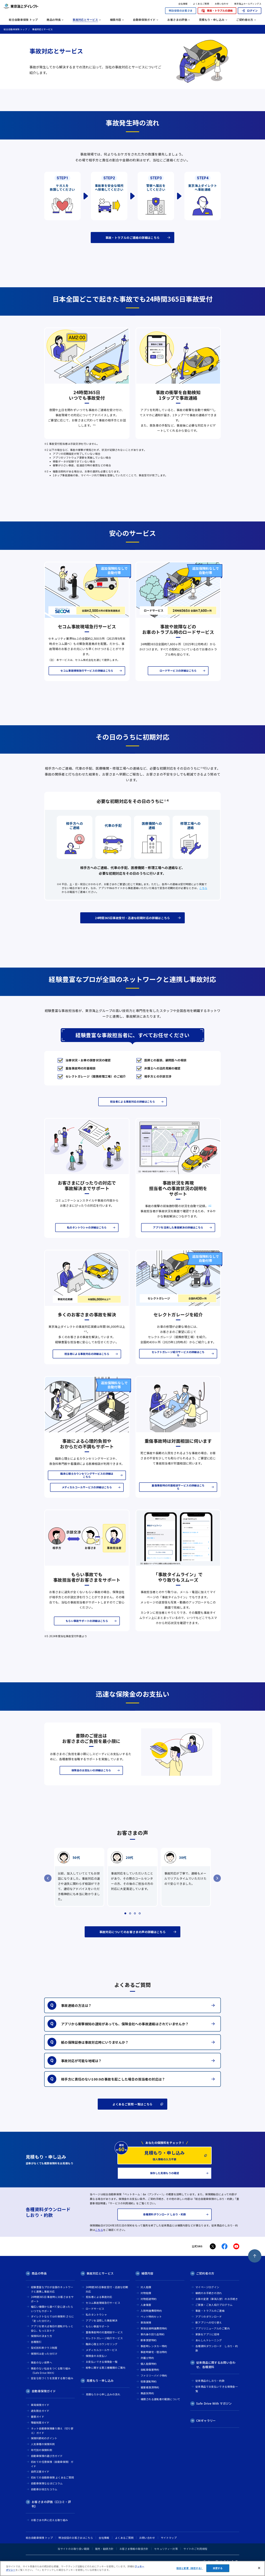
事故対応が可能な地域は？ (81, 2060)
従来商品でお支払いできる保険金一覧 (216, 2389)
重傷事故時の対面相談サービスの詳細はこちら (178, 1487)
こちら (203, 888)
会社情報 (183, 3)
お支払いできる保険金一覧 (102, 2362)
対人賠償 (146, 2287)
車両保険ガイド (40, 2405)
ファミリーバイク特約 (154, 2375)
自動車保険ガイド (44, 2391)
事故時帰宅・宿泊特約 (154, 2352)
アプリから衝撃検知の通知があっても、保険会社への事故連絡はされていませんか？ (125, 2023)
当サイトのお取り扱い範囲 (73, 2549)
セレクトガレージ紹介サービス (104, 2338)
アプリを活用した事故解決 (102, 2320)
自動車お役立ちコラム (44, 2489)
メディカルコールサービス (101, 2350)
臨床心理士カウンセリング (102, 2344)
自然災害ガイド (40, 2471)
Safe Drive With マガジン (214, 2403)
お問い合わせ (221, 3)
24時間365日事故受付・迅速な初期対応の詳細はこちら (132, 918)
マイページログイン (207, 2287)
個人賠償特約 (148, 2364)
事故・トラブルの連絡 (217, 11)
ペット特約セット (151, 2316)
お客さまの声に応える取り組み (49, 2520)
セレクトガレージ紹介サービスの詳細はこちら (178, 1353)
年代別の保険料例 (41, 2450)
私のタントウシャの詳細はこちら (87, 1227)
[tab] (125, 1913)
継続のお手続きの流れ (208, 2293)
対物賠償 (146, 2293)
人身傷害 (146, 2305)
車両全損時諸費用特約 (154, 2328)
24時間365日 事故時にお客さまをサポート (52, 2299)
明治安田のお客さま (180, 10)
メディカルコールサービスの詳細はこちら (87, 1487)
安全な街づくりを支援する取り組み (52, 2378)
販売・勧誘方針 (104, 2549)
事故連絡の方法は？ (76, 2005)
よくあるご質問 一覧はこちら (132, 2104)
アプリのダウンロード (208, 2316)
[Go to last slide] (48, 1878)
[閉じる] (259, 2568)
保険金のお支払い (96, 2356)
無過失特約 (147, 2393)
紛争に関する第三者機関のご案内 (106, 2367)
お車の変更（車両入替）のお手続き (216, 2299)
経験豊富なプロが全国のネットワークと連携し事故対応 (52, 2289)
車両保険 (146, 2322)
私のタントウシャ (96, 2314)
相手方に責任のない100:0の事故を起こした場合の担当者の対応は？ (113, 2079)
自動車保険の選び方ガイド (47, 2456)
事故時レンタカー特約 (154, 2346)
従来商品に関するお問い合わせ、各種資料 (215, 2364)
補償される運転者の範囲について (160, 2399)
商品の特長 (39, 2273)
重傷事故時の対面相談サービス (104, 2332)
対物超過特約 (148, 2299)
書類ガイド (37, 2416)
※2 (209, 1205)
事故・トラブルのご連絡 (210, 2311)
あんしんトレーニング (208, 2340)
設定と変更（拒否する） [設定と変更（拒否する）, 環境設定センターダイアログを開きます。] (189, 2568)
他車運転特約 (148, 2381)
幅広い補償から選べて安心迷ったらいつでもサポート (52, 2309)
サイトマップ (169, 2538)
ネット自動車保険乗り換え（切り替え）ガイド (52, 2431)
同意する (218, 2568)
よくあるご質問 (201, 3)
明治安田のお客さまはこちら (76, 2538)
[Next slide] (217, 1878)
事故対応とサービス (100, 2273)
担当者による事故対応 (99, 2297)
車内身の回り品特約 (152, 2334)
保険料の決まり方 (41, 2336)
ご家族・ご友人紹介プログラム (213, 2305)
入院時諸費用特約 (151, 2311)
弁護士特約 (147, 2358)
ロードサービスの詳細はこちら (178, 670)
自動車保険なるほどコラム (47, 2483)
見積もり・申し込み (100, 2380)
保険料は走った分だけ (44, 2353)
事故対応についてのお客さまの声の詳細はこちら (132, 1932)
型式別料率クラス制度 (44, 2348)
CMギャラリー (206, 2420)
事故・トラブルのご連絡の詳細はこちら (132, 237)
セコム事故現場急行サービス (103, 2303)
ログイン (249, 11)
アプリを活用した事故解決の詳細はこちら (178, 1227)
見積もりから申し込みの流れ (103, 2394)
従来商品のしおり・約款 (210, 2381)
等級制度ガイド (40, 2422)
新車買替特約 (148, 2340)
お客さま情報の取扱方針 (134, 2549)
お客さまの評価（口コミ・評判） (51, 2504)
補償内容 (147, 2273)
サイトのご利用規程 (195, 2549)
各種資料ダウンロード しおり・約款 (216, 2348)
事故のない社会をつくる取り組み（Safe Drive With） (51, 2370)
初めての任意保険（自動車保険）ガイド (52, 2464)
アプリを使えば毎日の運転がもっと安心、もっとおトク (52, 2328)
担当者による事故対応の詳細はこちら (132, 1101)
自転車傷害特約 (150, 2369)
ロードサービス (95, 2308)
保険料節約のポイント (44, 2438)
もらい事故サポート (97, 2326)
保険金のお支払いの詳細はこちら (91, 1770)
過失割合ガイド (40, 2411)
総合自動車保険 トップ (23, 20)
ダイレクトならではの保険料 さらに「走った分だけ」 (52, 2319)
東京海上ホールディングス (247, 3)
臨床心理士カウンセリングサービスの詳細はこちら (86, 1475)
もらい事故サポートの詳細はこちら (87, 1621)
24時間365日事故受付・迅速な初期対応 (107, 2289)
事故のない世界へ (41, 2362)
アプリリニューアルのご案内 (212, 2328)
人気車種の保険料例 (43, 2444)
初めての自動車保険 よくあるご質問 (52, 2477)
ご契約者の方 (205, 2273)
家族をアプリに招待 (207, 2334)
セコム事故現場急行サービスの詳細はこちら (86, 670)
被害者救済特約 (150, 2387)
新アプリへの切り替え (208, 2322)
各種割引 (36, 2342)
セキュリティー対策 (166, 2549)
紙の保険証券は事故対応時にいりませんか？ (95, 2042)
